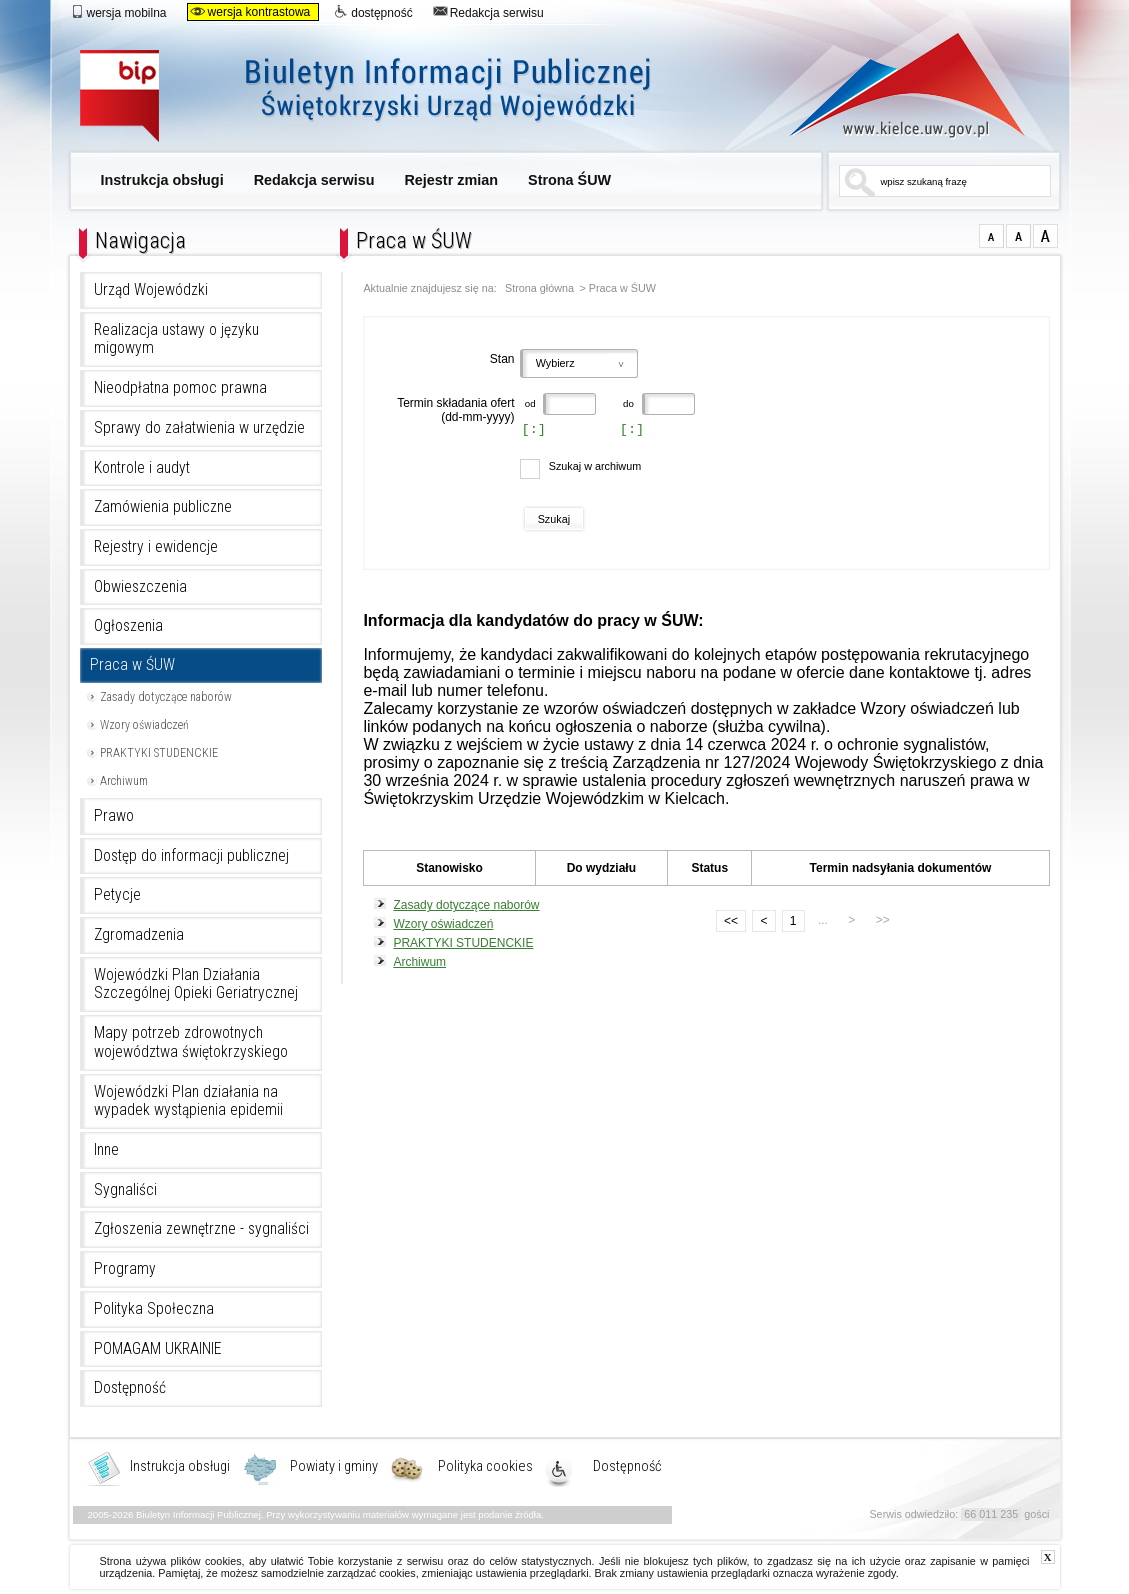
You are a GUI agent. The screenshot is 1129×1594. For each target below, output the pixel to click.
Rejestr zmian (451, 180)
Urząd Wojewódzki (151, 290)
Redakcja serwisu (488, 12)
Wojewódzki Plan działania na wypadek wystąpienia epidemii (188, 1101)
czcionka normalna (991, 236)
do (627, 403)
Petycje (117, 895)
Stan (502, 359)
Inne (106, 1150)
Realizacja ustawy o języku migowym (176, 339)
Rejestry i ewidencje (156, 547)
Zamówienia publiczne (163, 507)
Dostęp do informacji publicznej (191, 856)
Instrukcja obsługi (162, 180)
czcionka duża (1045, 236)
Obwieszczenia (140, 587)
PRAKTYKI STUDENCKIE (159, 753)
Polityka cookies (485, 1467)
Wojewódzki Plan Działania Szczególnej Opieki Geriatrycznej (196, 984)
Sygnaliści (125, 1190)
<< (727, 919)
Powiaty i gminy (334, 1467)
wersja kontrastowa (250, 12)
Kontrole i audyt (142, 468)
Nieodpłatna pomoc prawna (180, 388)
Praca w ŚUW (132, 665)
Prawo (114, 816)
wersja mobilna (118, 12)
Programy (125, 1269)
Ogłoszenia (128, 626)
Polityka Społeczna (154, 1309)
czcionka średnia (1018, 236)
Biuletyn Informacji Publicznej (387, 97)
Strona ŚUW (569, 180)
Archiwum (124, 781)
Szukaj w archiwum (595, 466)
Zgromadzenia (139, 935)
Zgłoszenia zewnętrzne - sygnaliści (201, 1229)
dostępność (373, 12)
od (529, 403)
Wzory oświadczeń (144, 725)
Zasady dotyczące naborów (166, 697)
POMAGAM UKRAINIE (158, 1349)
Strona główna (539, 288)
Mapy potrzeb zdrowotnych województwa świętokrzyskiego (191, 1042)
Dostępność (130, 1388)
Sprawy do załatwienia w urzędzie (199, 428)
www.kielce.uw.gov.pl (892, 85)
